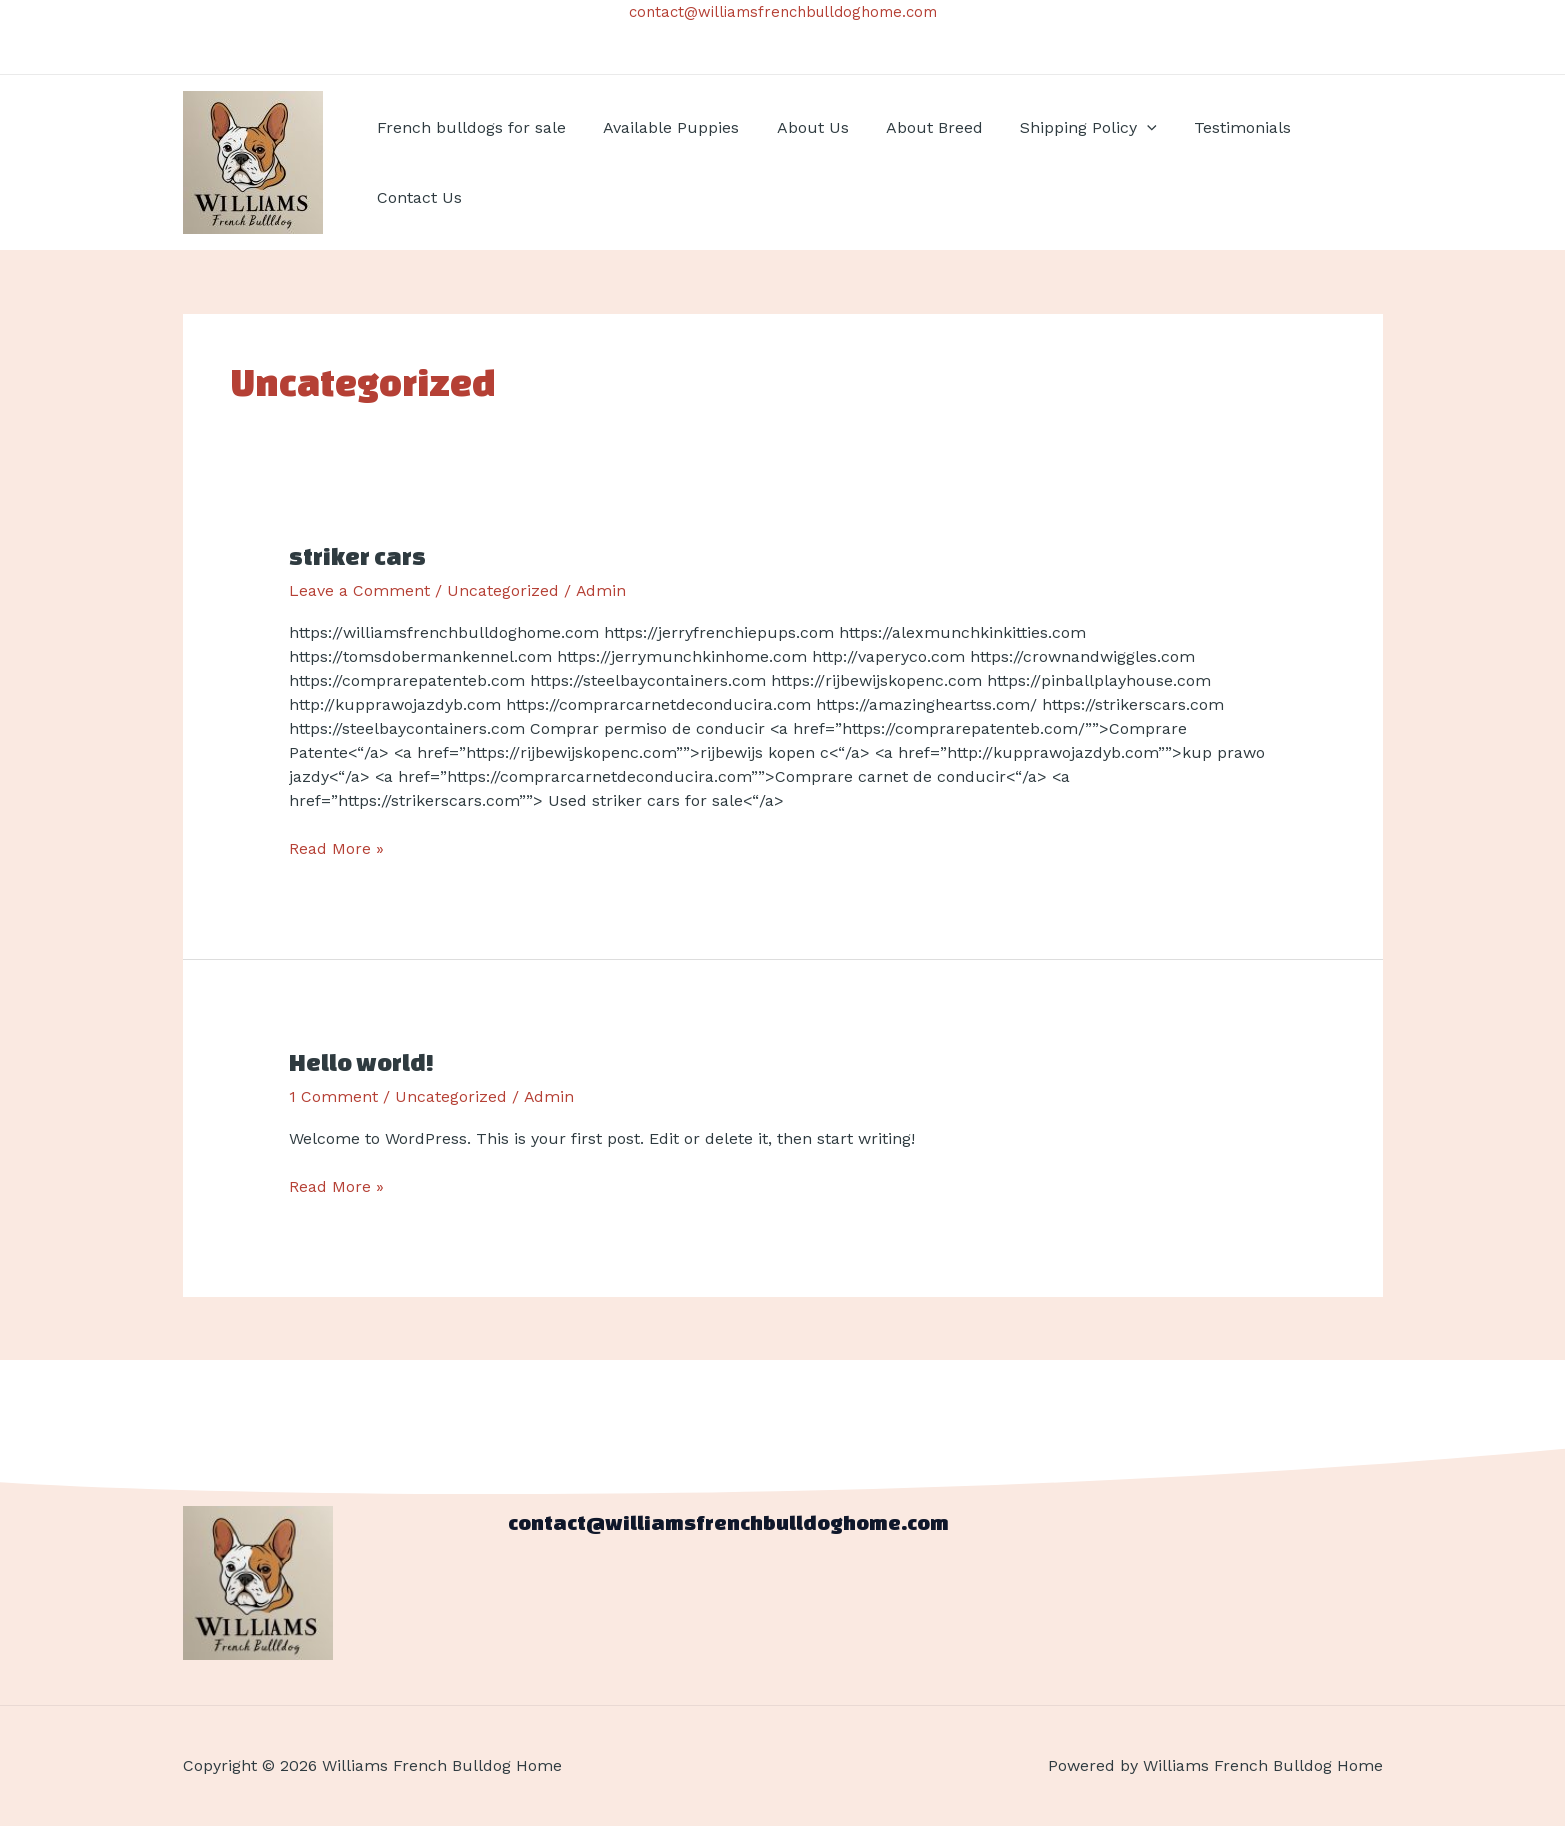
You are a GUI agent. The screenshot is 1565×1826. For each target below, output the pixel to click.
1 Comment (333, 1096)
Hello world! (361, 1062)
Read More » (336, 847)
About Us (800, 127)
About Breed (916, 127)
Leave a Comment (359, 590)
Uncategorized (503, 590)
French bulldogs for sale (469, 127)
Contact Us (417, 197)
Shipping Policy (1065, 128)
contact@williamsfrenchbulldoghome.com (783, 12)
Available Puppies (664, 127)
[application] (1124, 128)
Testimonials (1213, 127)
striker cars (358, 556)
